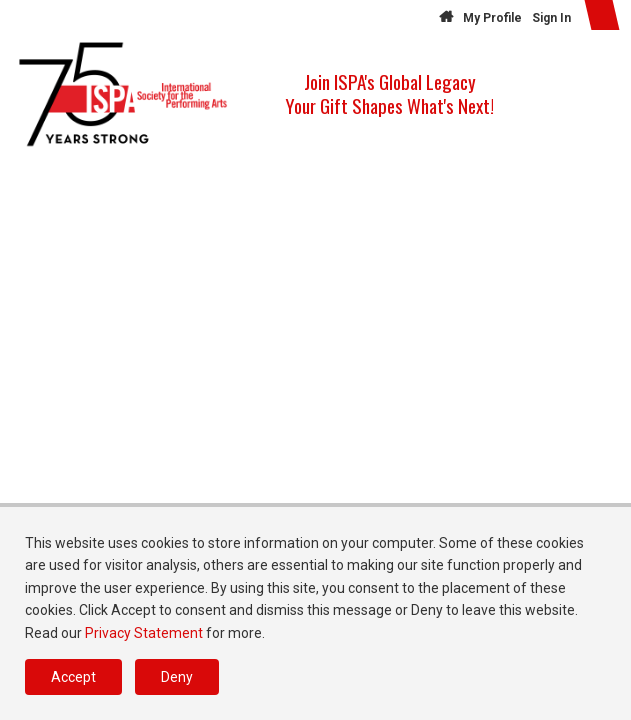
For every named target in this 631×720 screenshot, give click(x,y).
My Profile (492, 18)
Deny (177, 677)
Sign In (551, 18)
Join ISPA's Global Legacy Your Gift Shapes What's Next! (389, 93)
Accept (73, 677)
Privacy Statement (144, 633)
